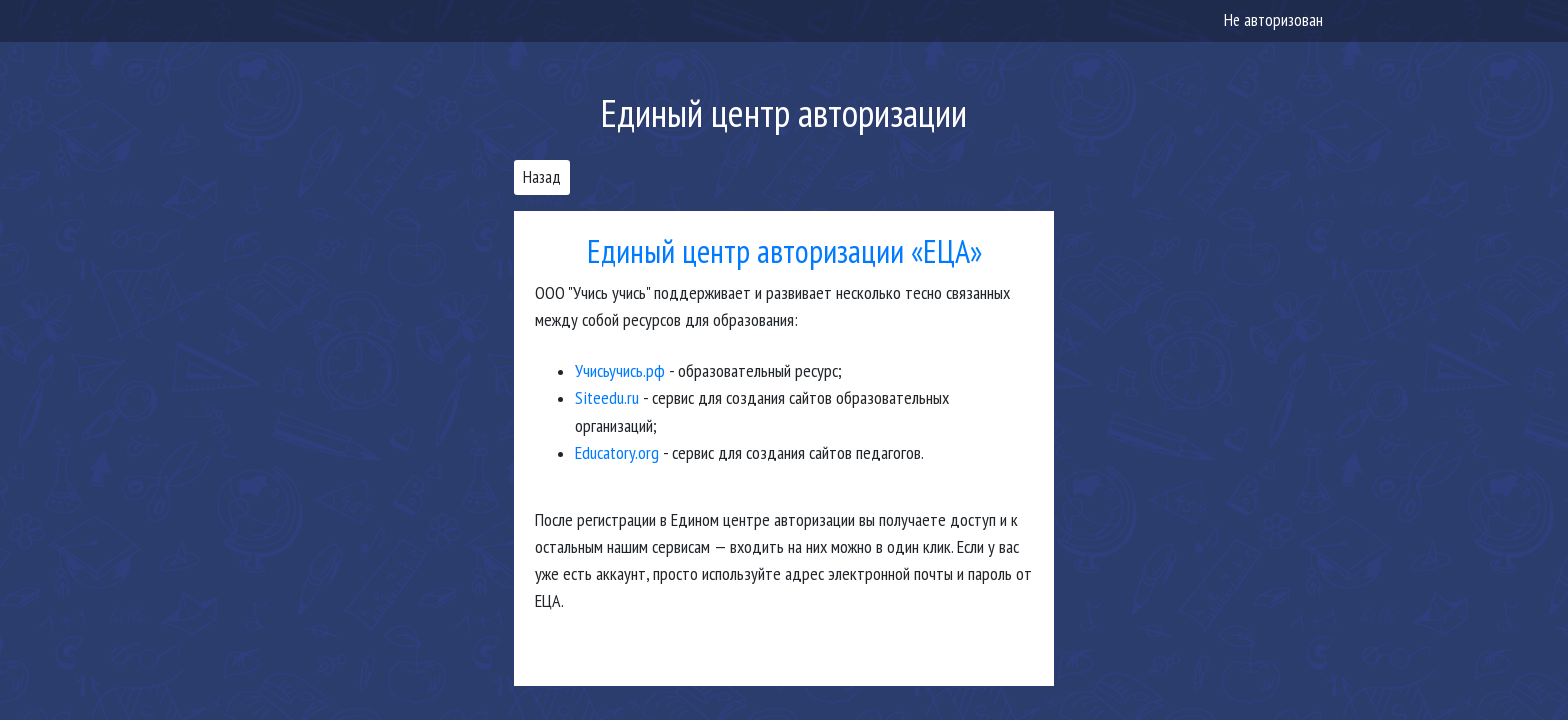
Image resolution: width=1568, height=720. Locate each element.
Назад (542, 177)
